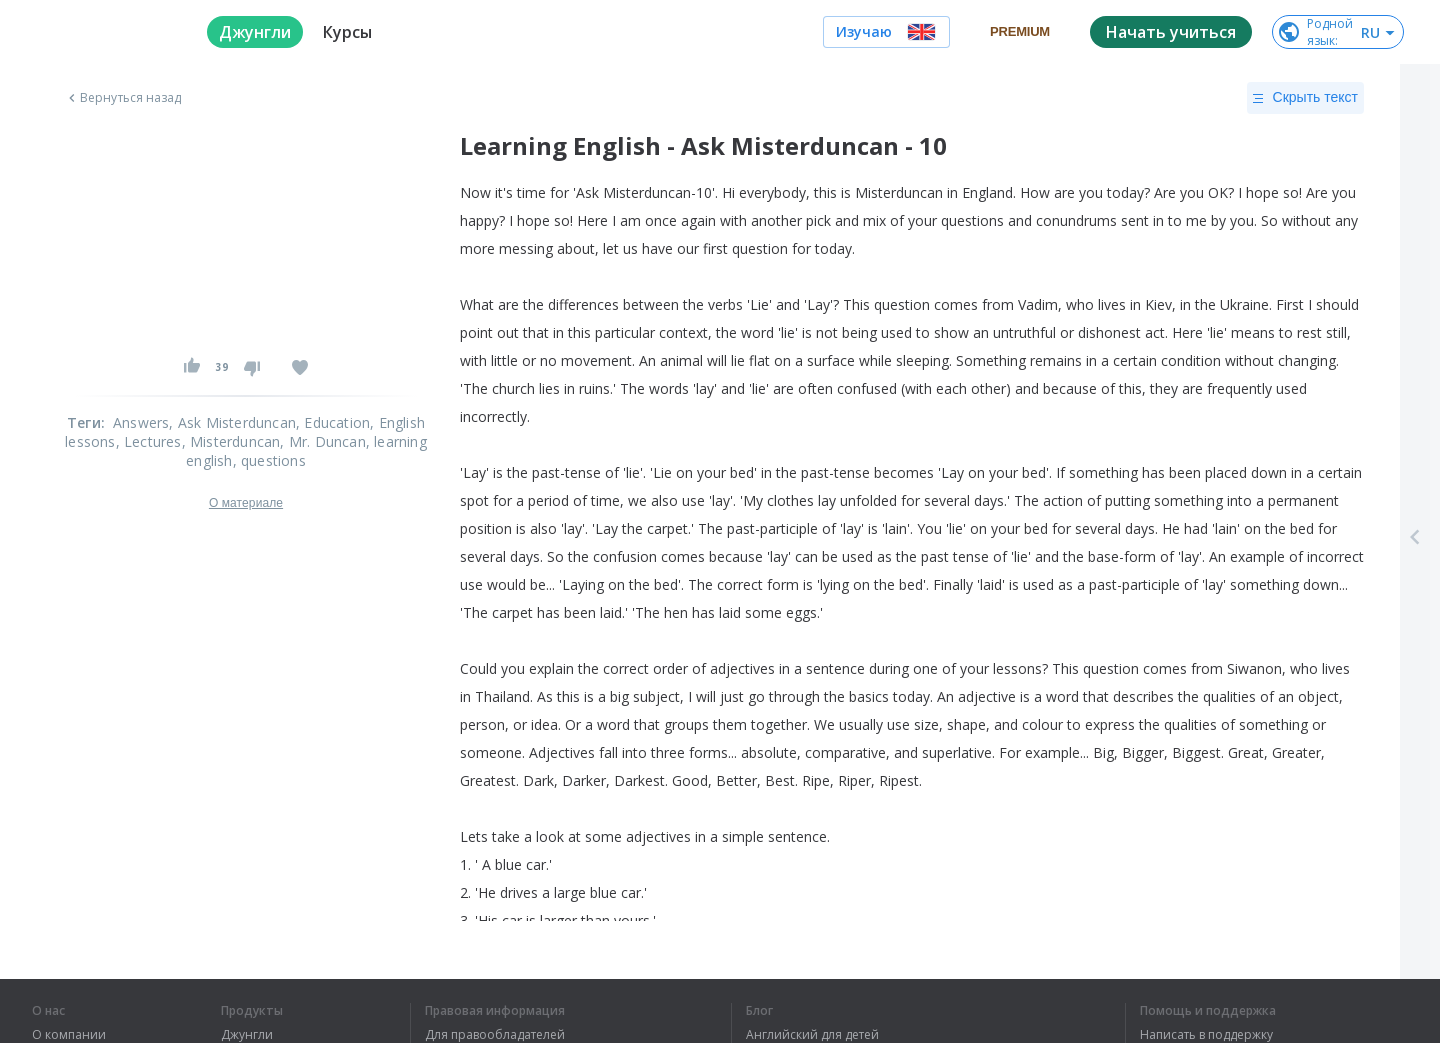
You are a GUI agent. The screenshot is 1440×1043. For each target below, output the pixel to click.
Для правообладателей (495, 1035)
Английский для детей (812, 1035)
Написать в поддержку (1206, 1035)
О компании (69, 1035)
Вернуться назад (123, 98)
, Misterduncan (231, 441)
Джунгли (247, 1035)
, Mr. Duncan (322, 441)
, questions (269, 460)
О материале (246, 503)
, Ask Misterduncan (232, 422)
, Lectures (149, 441)
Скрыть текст (1305, 98)
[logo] (103, 32)
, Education (333, 422)
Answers (141, 422)
